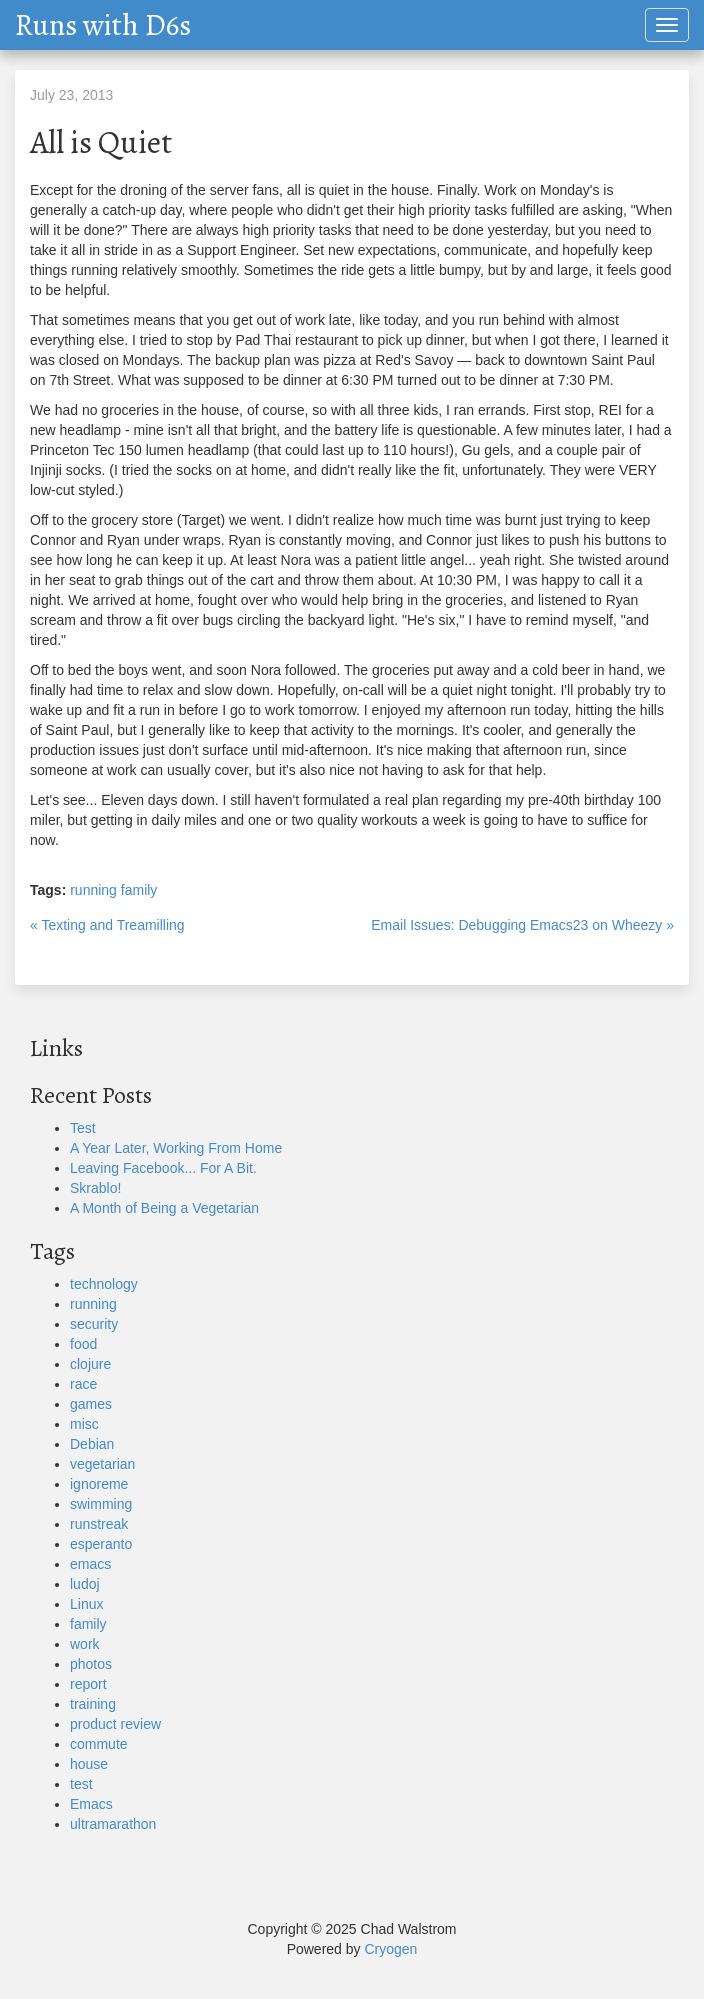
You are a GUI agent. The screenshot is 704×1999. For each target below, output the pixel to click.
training (93, 1704)
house (89, 1764)
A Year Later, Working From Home (176, 1148)
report (88, 1684)
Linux (86, 1604)
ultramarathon (113, 1824)
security (94, 1324)
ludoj (85, 1584)
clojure (90, 1364)
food (83, 1344)
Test (83, 1128)
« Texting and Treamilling (107, 925)
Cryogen (390, 1949)
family (139, 890)
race (83, 1384)
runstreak (99, 1524)
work (85, 1644)
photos (91, 1664)
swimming (101, 1504)
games (91, 1404)
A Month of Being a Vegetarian (164, 1208)
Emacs (91, 1804)
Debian (92, 1444)
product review (115, 1724)
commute (99, 1744)
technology (104, 1284)
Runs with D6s (103, 25)
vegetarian (102, 1464)
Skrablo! (95, 1188)
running (93, 890)
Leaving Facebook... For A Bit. (163, 1168)
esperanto (101, 1544)
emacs (90, 1564)
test (81, 1784)
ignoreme (99, 1484)
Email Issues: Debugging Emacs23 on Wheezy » (522, 925)
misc (84, 1424)
